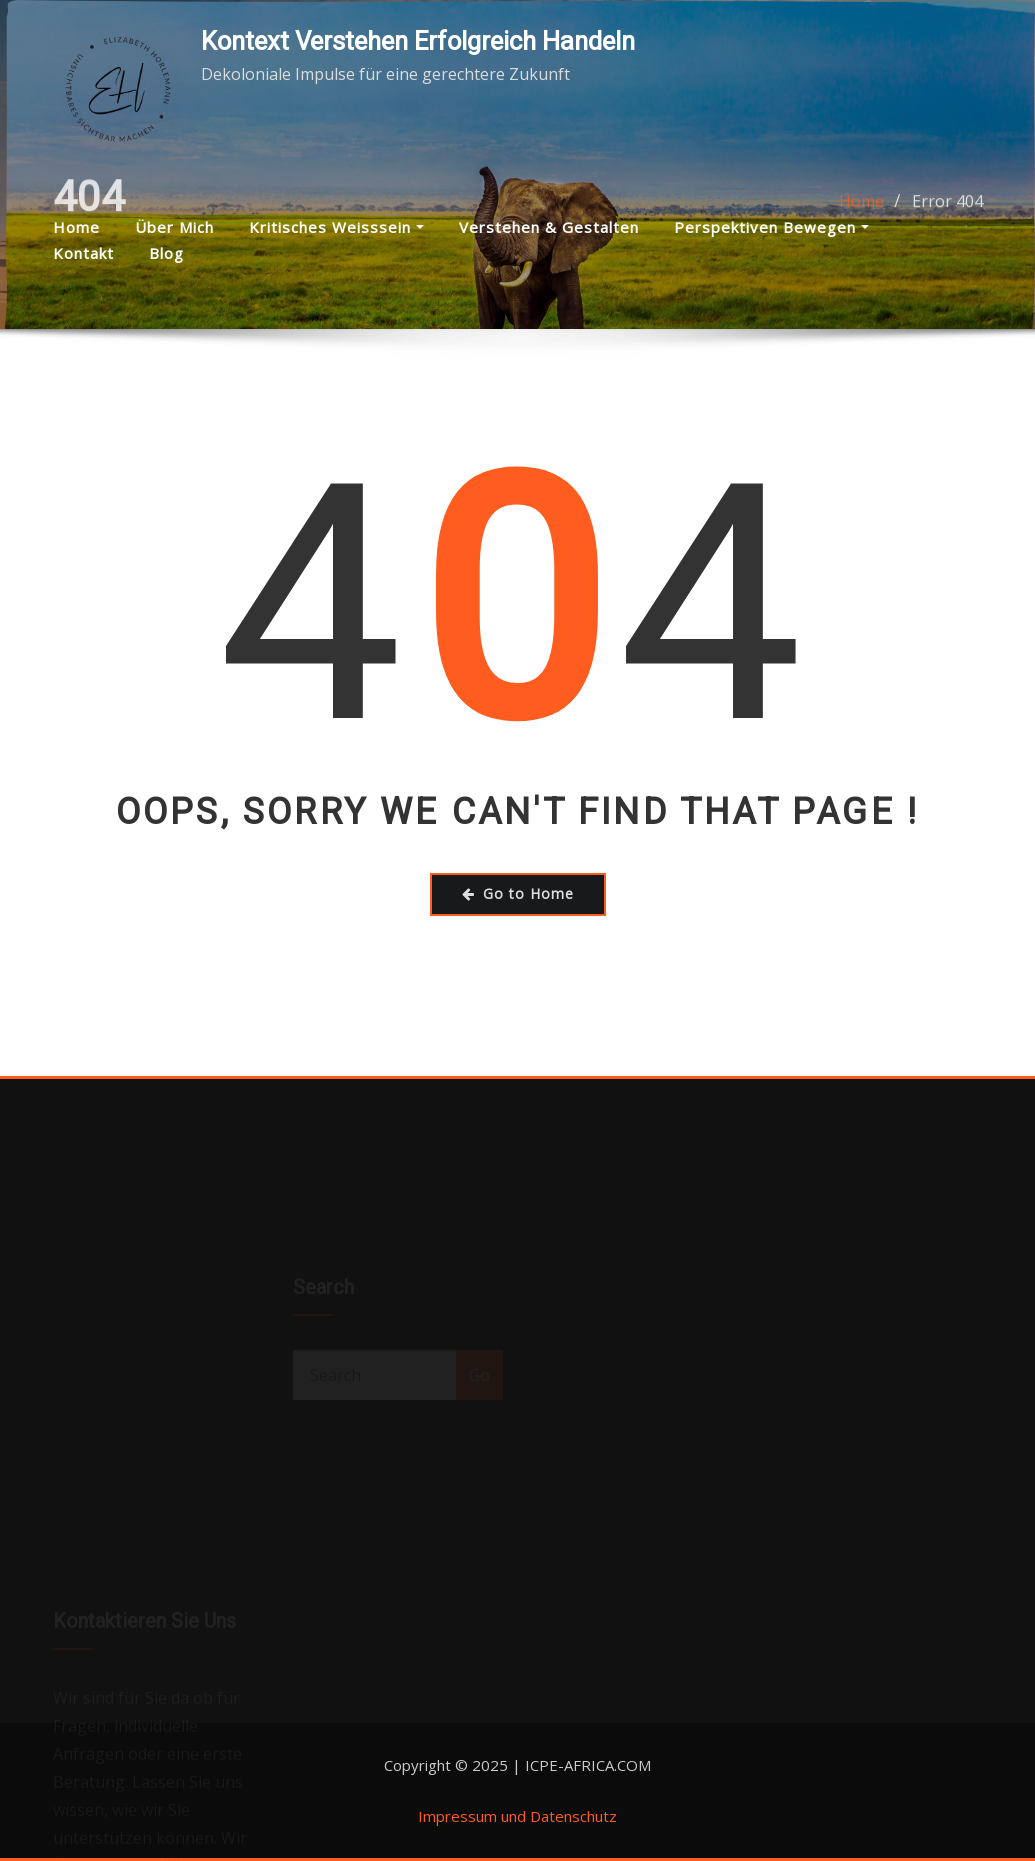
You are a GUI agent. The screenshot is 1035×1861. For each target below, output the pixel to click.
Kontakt (83, 253)
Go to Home (518, 893)
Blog (166, 253)
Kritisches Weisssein (336, 227)
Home (76, 227)
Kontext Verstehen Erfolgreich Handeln (418, 41)
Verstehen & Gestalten (549, 227)
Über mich (174, 227)
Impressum (457, 1816)
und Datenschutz (557, 1816)
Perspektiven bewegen (771, 227)
